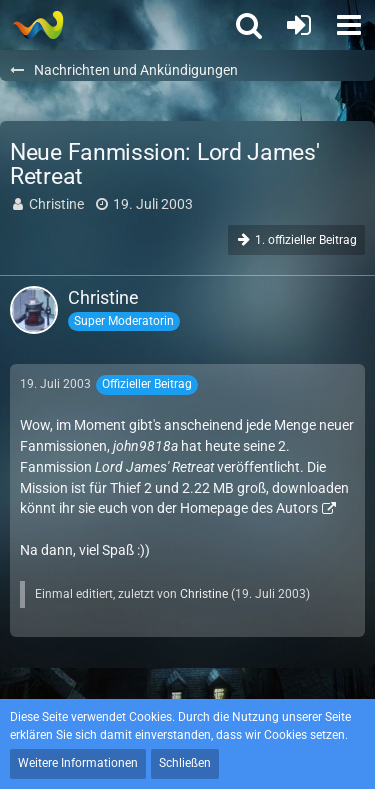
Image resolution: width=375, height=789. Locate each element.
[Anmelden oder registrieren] (299, 25)
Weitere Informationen (78, 763)
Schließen (185, 763)
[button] (349, 25)
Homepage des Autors (249, 508)
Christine (56, 204)
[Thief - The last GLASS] (37, 25)
